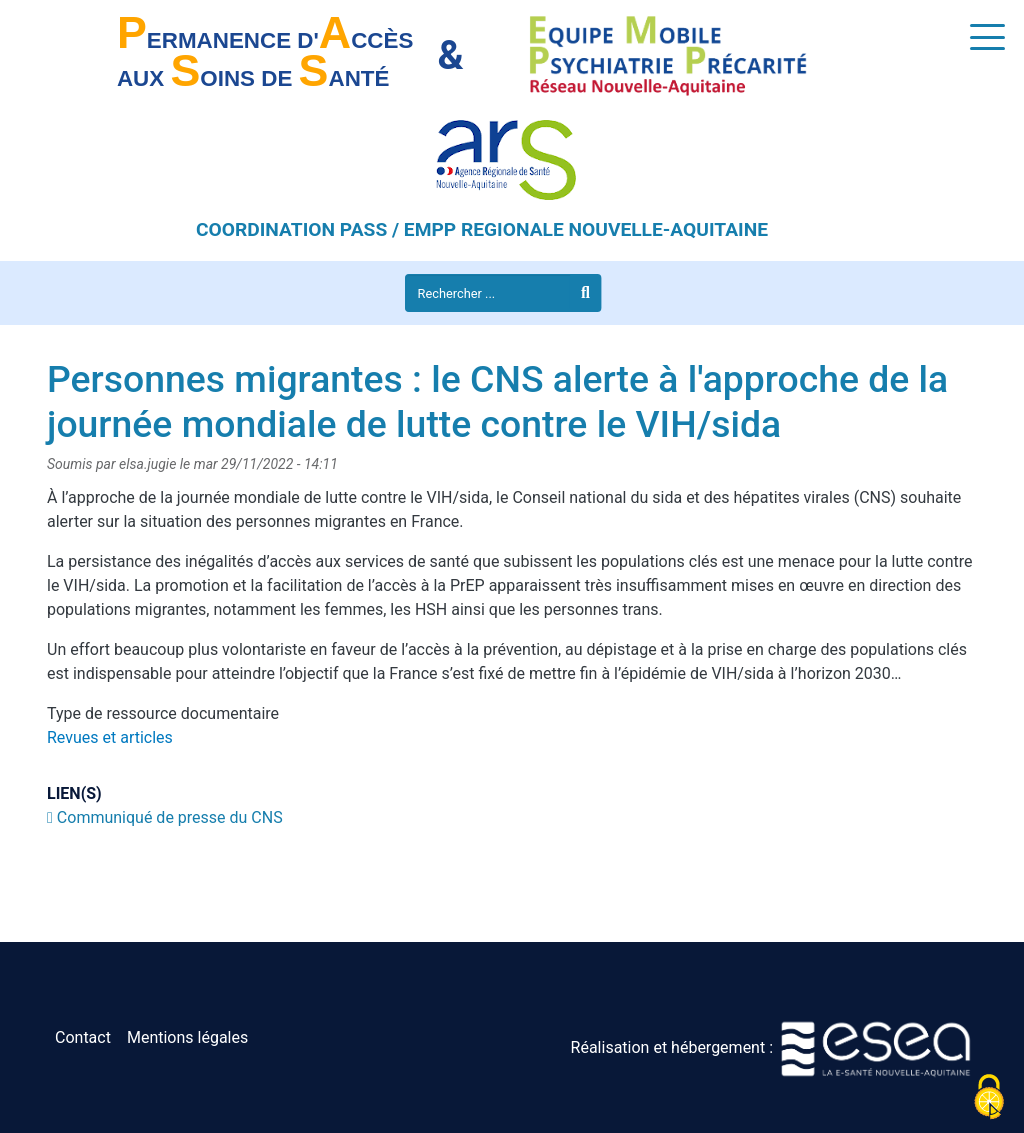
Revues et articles (110, 737)
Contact (83, 1037)
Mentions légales (187, 1037)
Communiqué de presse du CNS (170, 817)
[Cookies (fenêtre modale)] (989, 1098)
